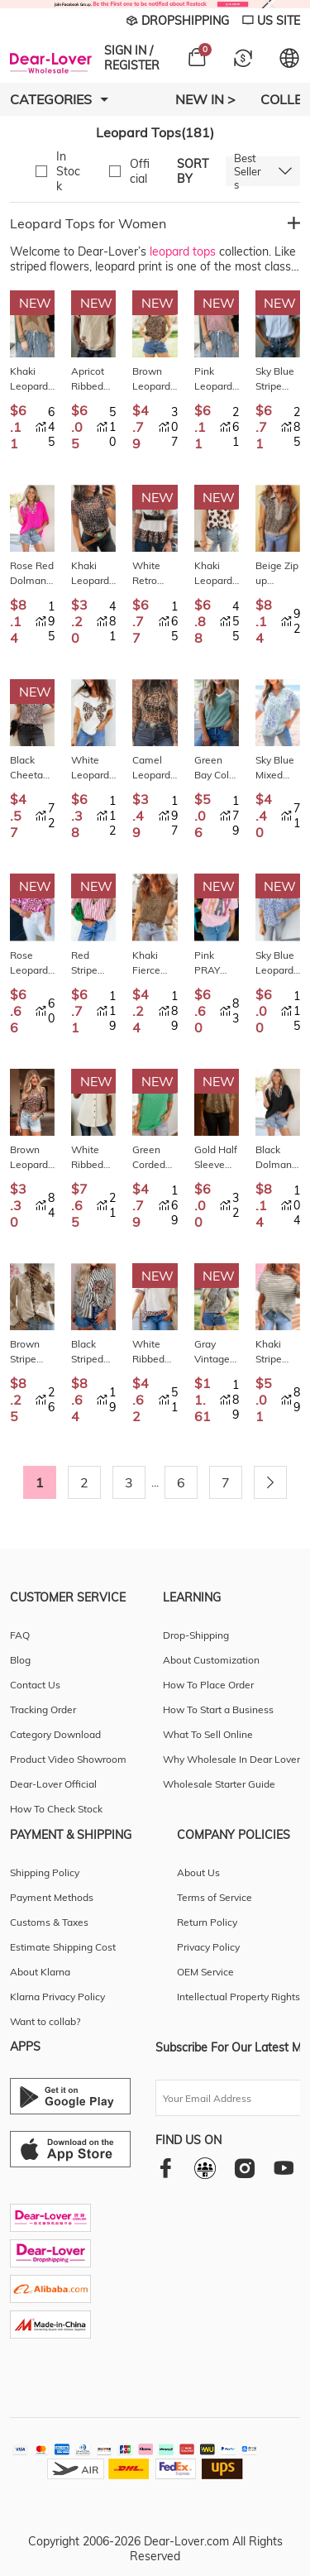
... (155, 1482)
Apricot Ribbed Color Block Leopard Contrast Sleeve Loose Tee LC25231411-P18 (91, 379)
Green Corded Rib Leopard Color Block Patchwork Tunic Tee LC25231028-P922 (154, 1157)
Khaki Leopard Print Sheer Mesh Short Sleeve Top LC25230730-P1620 (91, 573)
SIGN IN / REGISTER (132, 58)
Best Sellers (247, 171)
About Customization (211, 1660)
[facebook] (165, 2167)
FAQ (20, 1635)
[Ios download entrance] (70, 2149)
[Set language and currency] (289, 57)
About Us (198, 1872)
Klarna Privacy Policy (57, 1996)
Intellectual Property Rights (238, 1996)
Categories (59, 99)
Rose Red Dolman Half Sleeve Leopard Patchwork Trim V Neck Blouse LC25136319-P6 (32, 573)
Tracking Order (43, 1709)
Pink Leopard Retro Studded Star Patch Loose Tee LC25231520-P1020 (215, 379)
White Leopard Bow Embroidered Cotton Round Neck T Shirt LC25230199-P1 (93, 768)
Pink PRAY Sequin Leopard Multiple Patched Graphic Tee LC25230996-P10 (215, 963)
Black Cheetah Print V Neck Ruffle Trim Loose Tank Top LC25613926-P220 (30, 768)
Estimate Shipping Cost (63, 1947)
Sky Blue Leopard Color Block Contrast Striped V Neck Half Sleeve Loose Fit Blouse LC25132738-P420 (277, 963)
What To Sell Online (208, 1734)
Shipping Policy (44, 1872)
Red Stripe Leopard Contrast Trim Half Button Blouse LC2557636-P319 (91, 963)
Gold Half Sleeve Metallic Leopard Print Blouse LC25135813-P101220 (215, 1157)
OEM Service (205, 1972)
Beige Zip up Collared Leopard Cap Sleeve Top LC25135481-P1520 (276, 573)
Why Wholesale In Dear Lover (231, 1759)
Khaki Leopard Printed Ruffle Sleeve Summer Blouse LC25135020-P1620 (215, 573)
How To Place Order (208, 1684)
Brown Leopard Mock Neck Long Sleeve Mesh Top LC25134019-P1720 (32, 1157)
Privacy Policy (208, 1947)
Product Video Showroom (68, 1759)
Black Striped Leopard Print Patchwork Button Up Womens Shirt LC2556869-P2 (93, 1352)
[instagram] (244, 2167)
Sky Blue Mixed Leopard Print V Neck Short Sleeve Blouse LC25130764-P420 (276, 768)
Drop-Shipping (196, 1635)
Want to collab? (45, 2021)
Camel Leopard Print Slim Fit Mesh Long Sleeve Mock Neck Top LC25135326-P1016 (154, 768)
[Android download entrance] (70, 2096)
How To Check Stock (56, 1809)
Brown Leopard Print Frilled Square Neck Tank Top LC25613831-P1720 (153, 379)
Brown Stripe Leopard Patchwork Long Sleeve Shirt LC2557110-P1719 (32, 1352)
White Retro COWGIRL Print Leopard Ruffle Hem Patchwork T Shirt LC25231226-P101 (154, 573)
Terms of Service (214, 1897)
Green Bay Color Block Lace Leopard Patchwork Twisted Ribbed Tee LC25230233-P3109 (216, 768)
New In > (205, 99)
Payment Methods (51, 1897)
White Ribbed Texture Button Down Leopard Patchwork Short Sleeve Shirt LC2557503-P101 (93, 1157)
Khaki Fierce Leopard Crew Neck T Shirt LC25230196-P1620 (153, 963)
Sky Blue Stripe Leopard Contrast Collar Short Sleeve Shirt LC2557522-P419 (276, 379)
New (35, 302)
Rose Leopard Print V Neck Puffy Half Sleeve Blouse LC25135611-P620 (30, 963)
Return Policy (207, 1922)
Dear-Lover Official (53, 1784)
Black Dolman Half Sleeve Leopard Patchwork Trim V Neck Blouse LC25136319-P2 (277, 1157)
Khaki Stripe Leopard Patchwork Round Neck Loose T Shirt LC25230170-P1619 (277, 1352)
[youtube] (283, 2167)
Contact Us (35, 1684)
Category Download (55, 1734)
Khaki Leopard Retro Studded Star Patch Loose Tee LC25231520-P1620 (30, 379)
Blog (20, 1660)
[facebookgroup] (205, 2168)
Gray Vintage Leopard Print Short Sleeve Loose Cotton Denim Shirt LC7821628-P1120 (215, 1352)
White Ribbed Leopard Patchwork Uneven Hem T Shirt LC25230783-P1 (154, 1352)
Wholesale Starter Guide (219, 1784)
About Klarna (40, 1972)
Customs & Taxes (49, 1922)
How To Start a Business (218, 1709)
